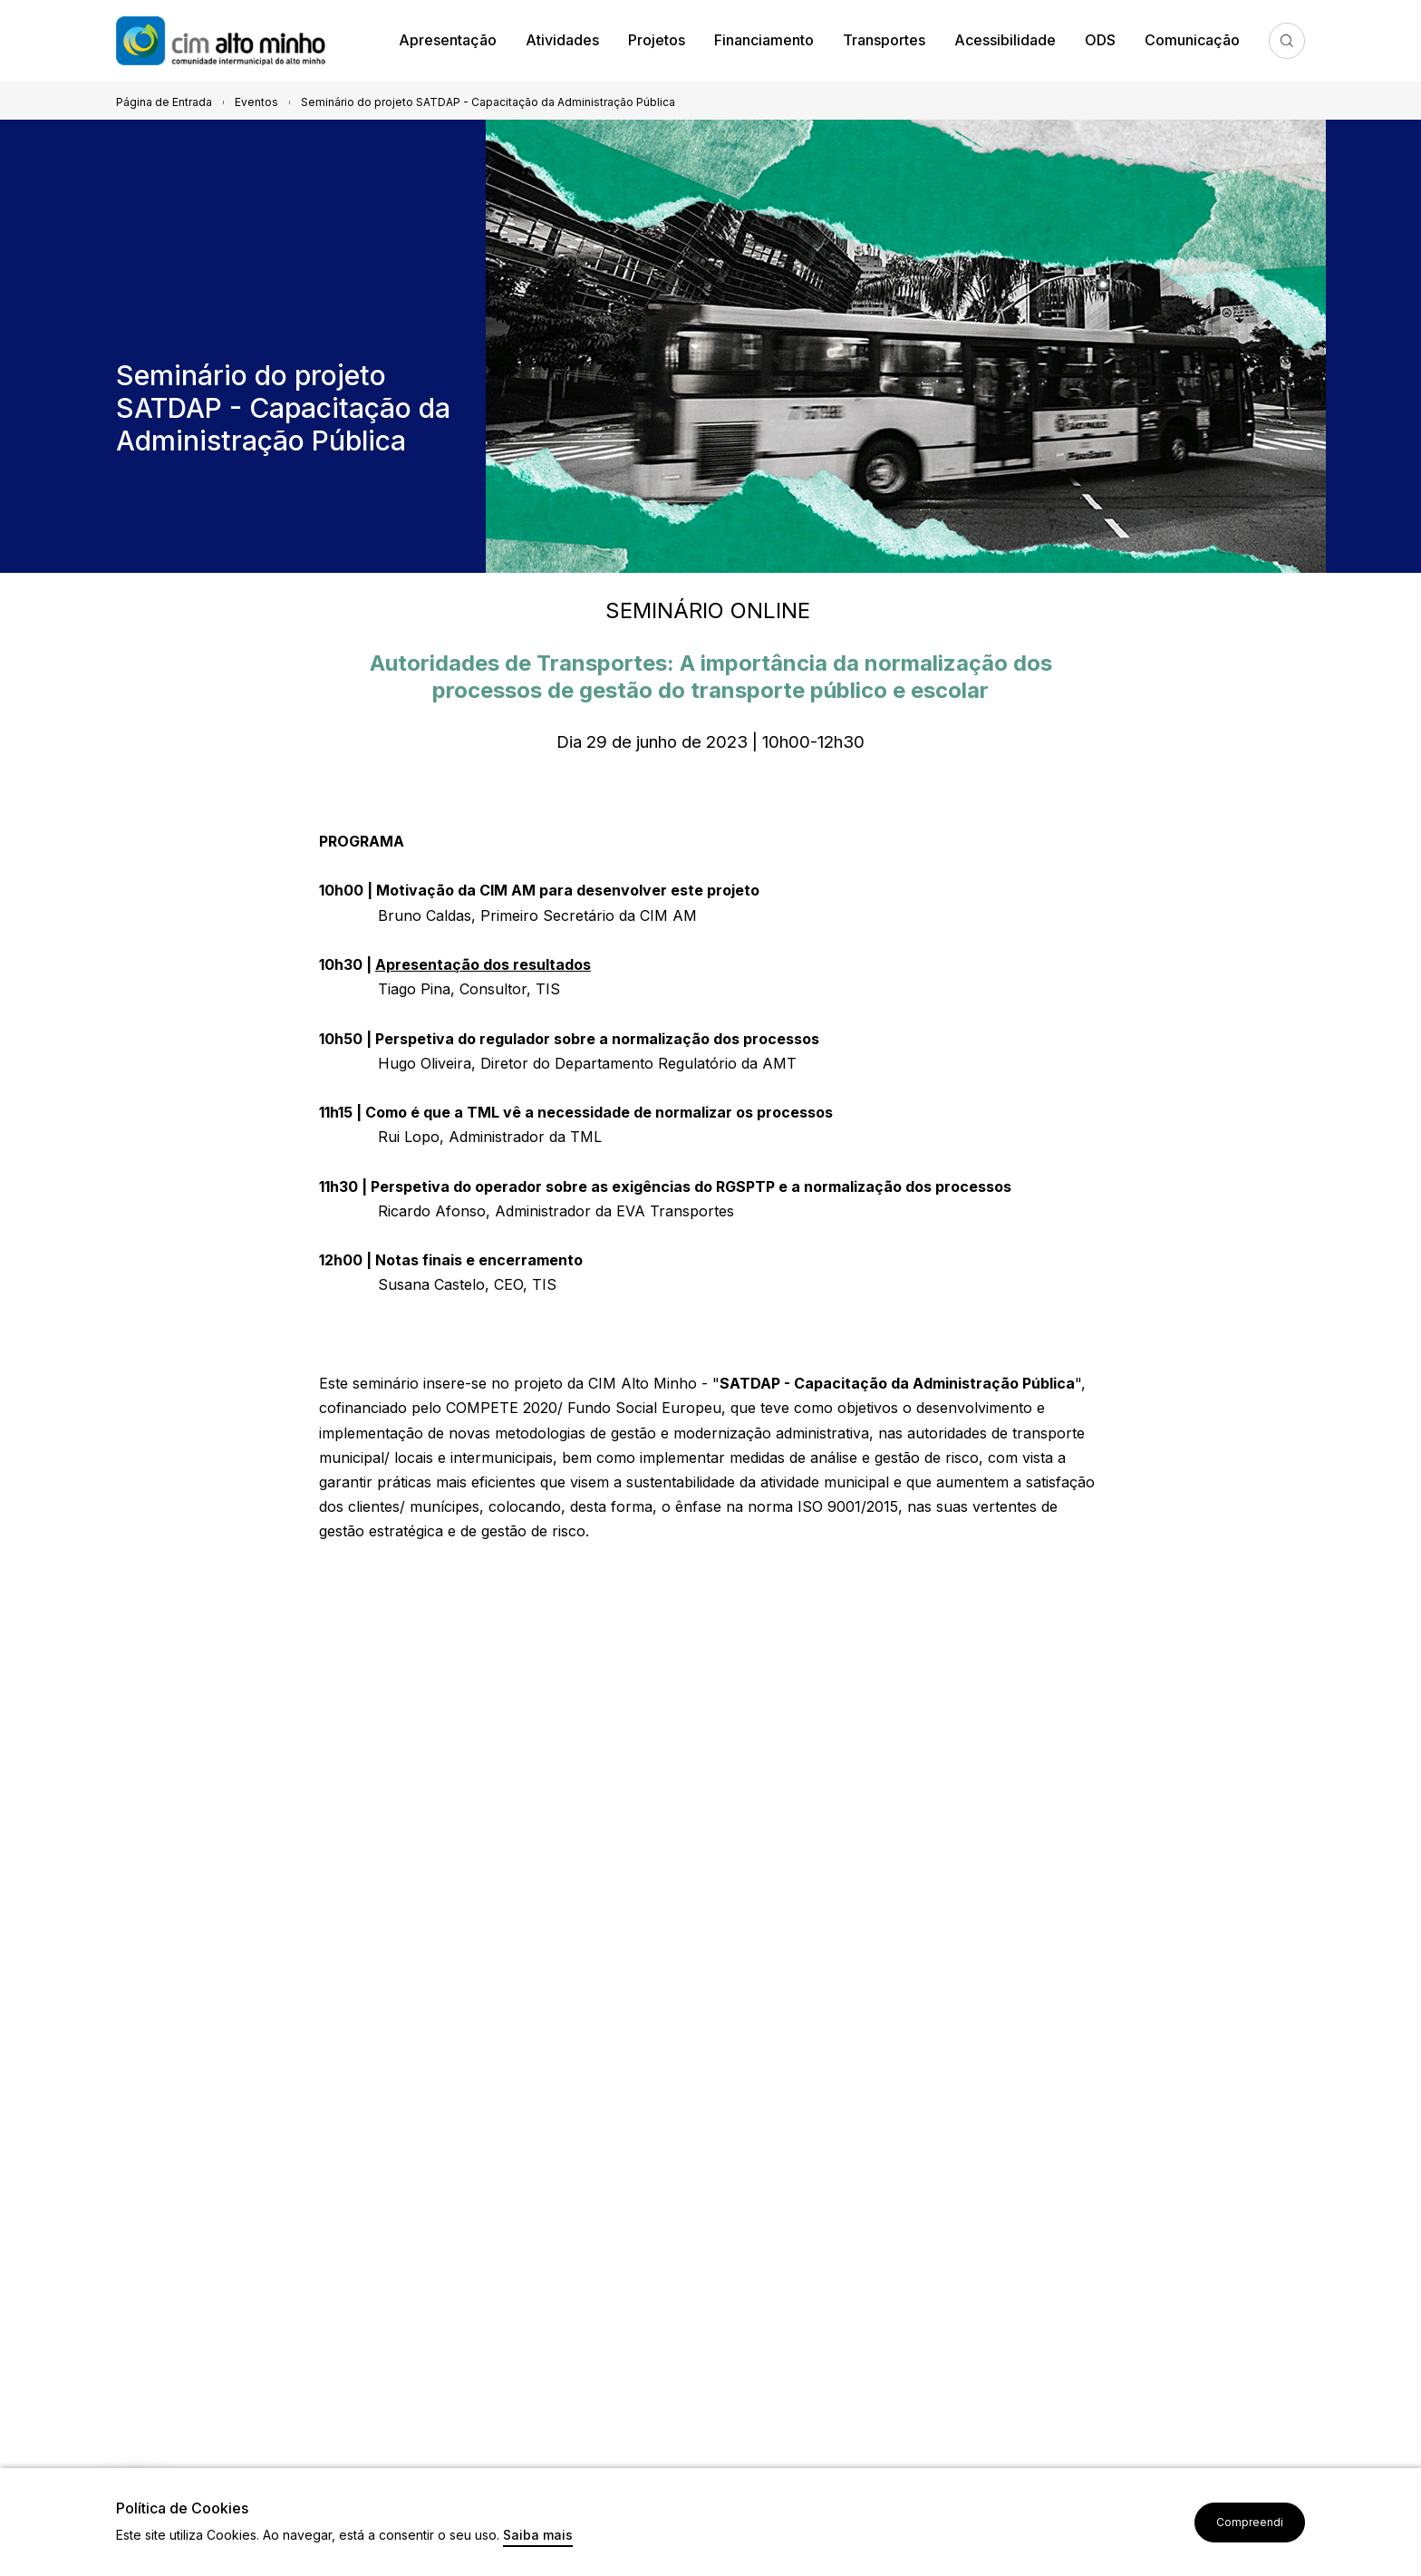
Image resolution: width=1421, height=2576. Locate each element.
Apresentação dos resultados (483, 964)
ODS (1100, 40)
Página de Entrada (164, 102)
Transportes (884, 40)
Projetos (656, 40)
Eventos (256, 102)
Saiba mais (538, 2535)
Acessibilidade (1005, 40)
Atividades (562, 40)
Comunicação (1192, 40)
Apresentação (448, 40)
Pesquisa (1287, 41)
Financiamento (764, 40)
